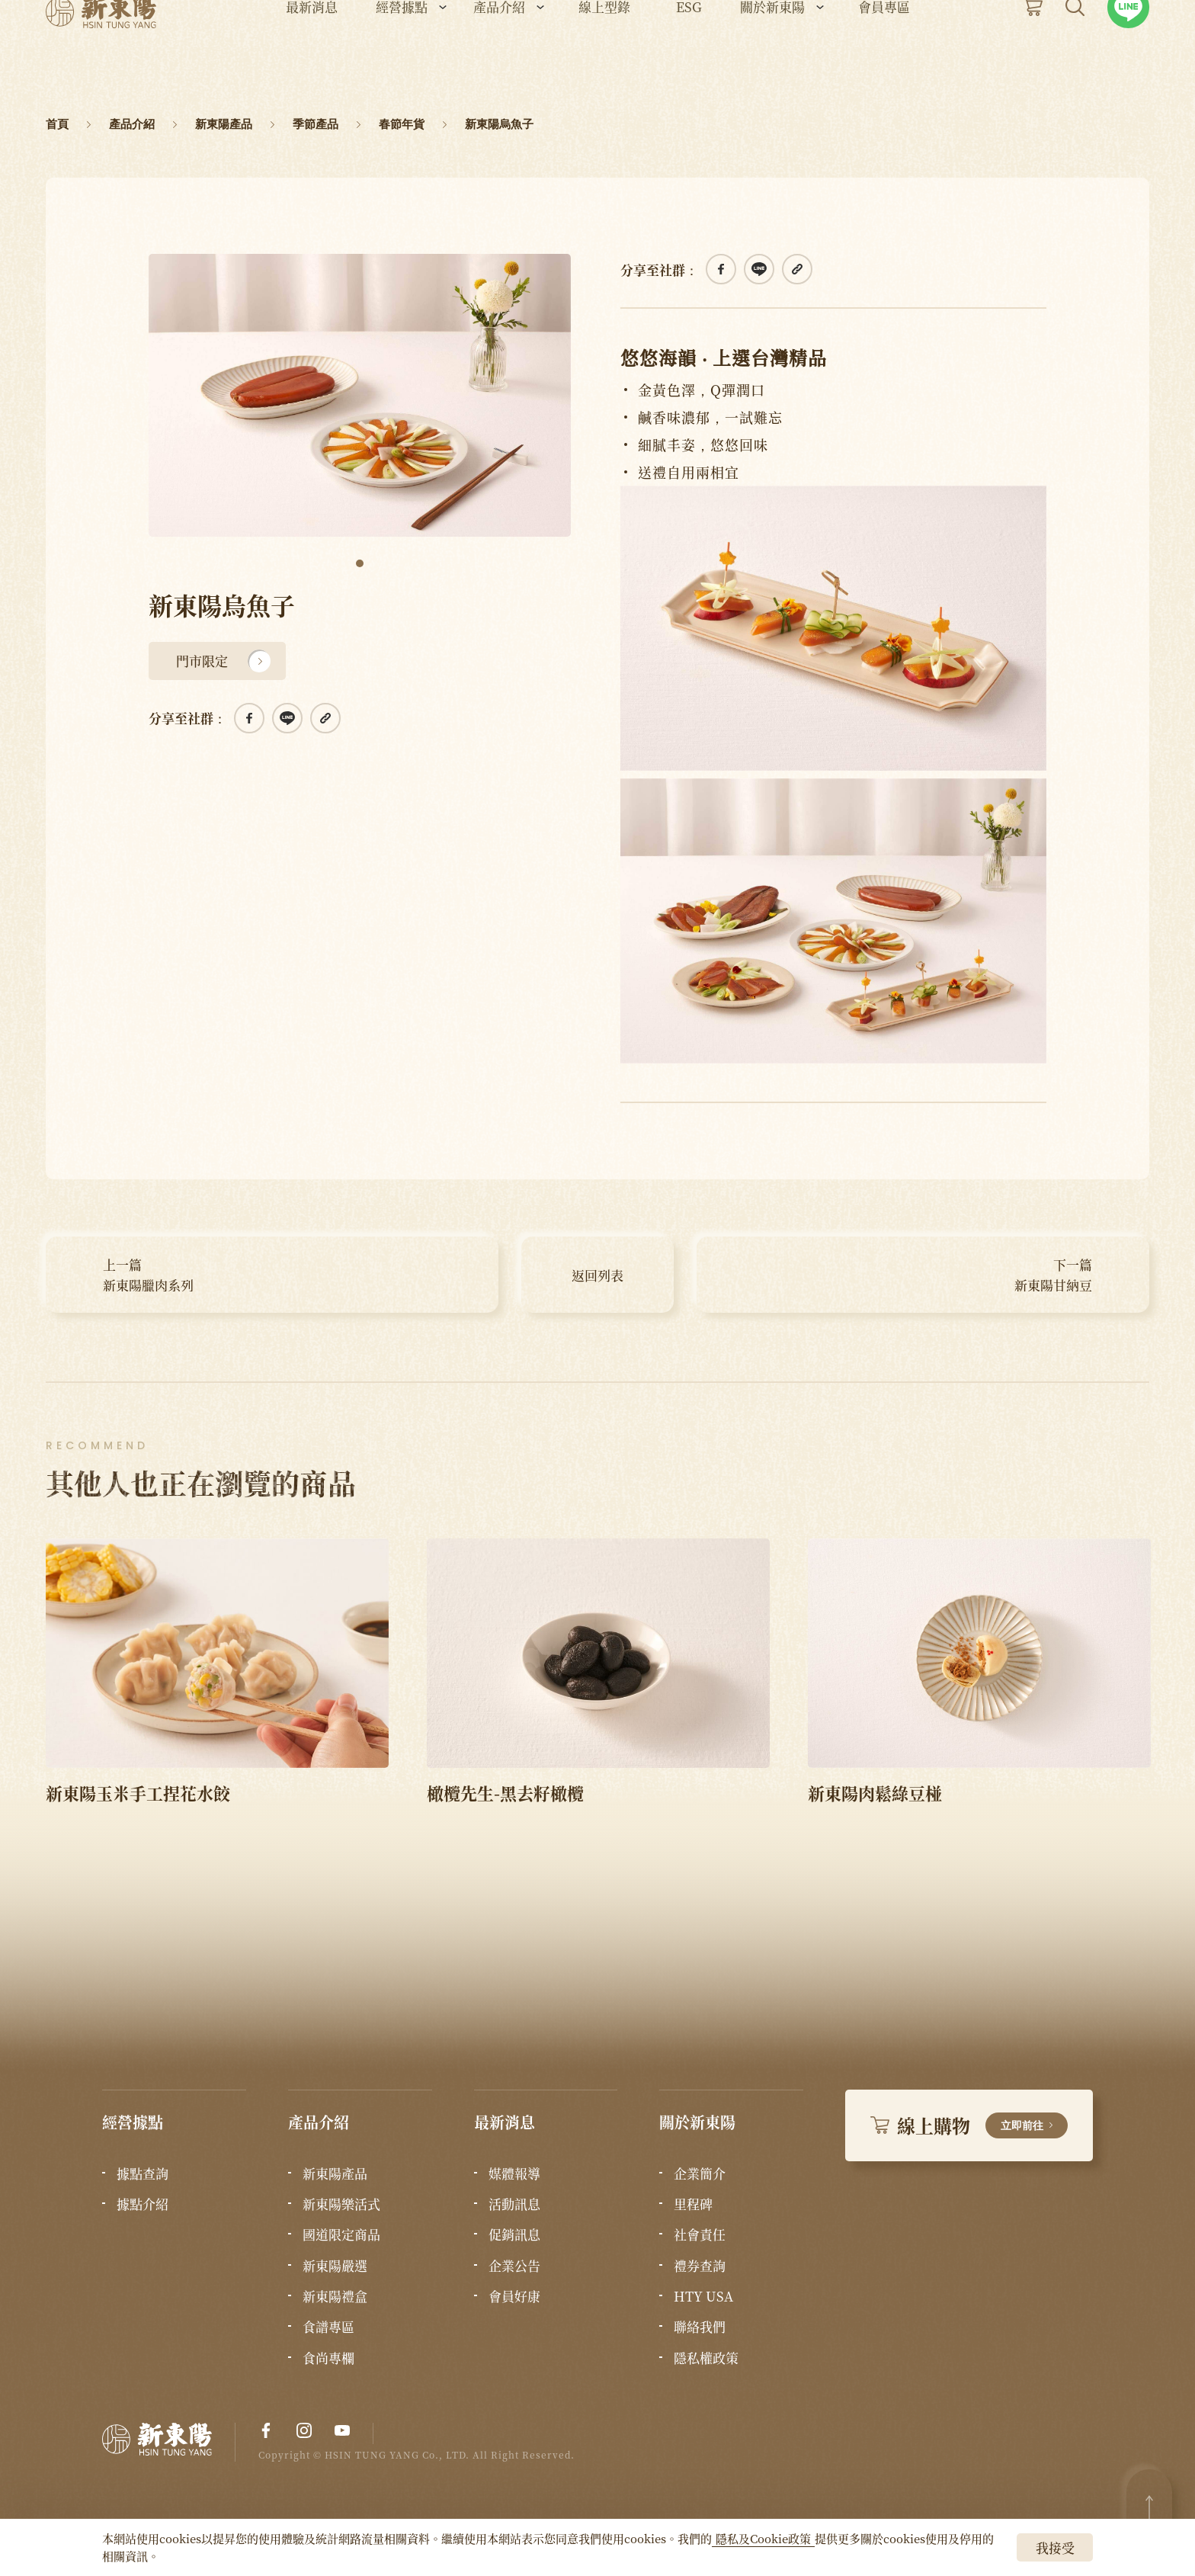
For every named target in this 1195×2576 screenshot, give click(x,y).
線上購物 (969, 2125)
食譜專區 (328, 2326)
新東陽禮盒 (335, 2296)
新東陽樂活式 (341, 2204)
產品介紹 (499, 54)
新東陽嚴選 (335, 2265)
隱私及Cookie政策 (763, 2538)
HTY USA (703, 2296)
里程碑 (693, 2204)
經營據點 (402, 54)
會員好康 (514, 2296)
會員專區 (884, 54)
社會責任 (700, 2234)
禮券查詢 (700, 2265)
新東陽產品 (335, 2173)
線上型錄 (604, 54)
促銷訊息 (514, 2234)
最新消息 (312, 54)
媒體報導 (514, 2173)
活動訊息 (514, 2204)
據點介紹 (142, 2204)
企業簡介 (700, 2173)
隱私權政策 (706, 2358)
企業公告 (514, 2265)
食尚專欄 (328, 2358)
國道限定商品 (341, 2234)
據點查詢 (142, 2173)
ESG (689, 54)
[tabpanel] (360, 395)
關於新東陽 (772, 54)
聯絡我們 (700, 2326)
